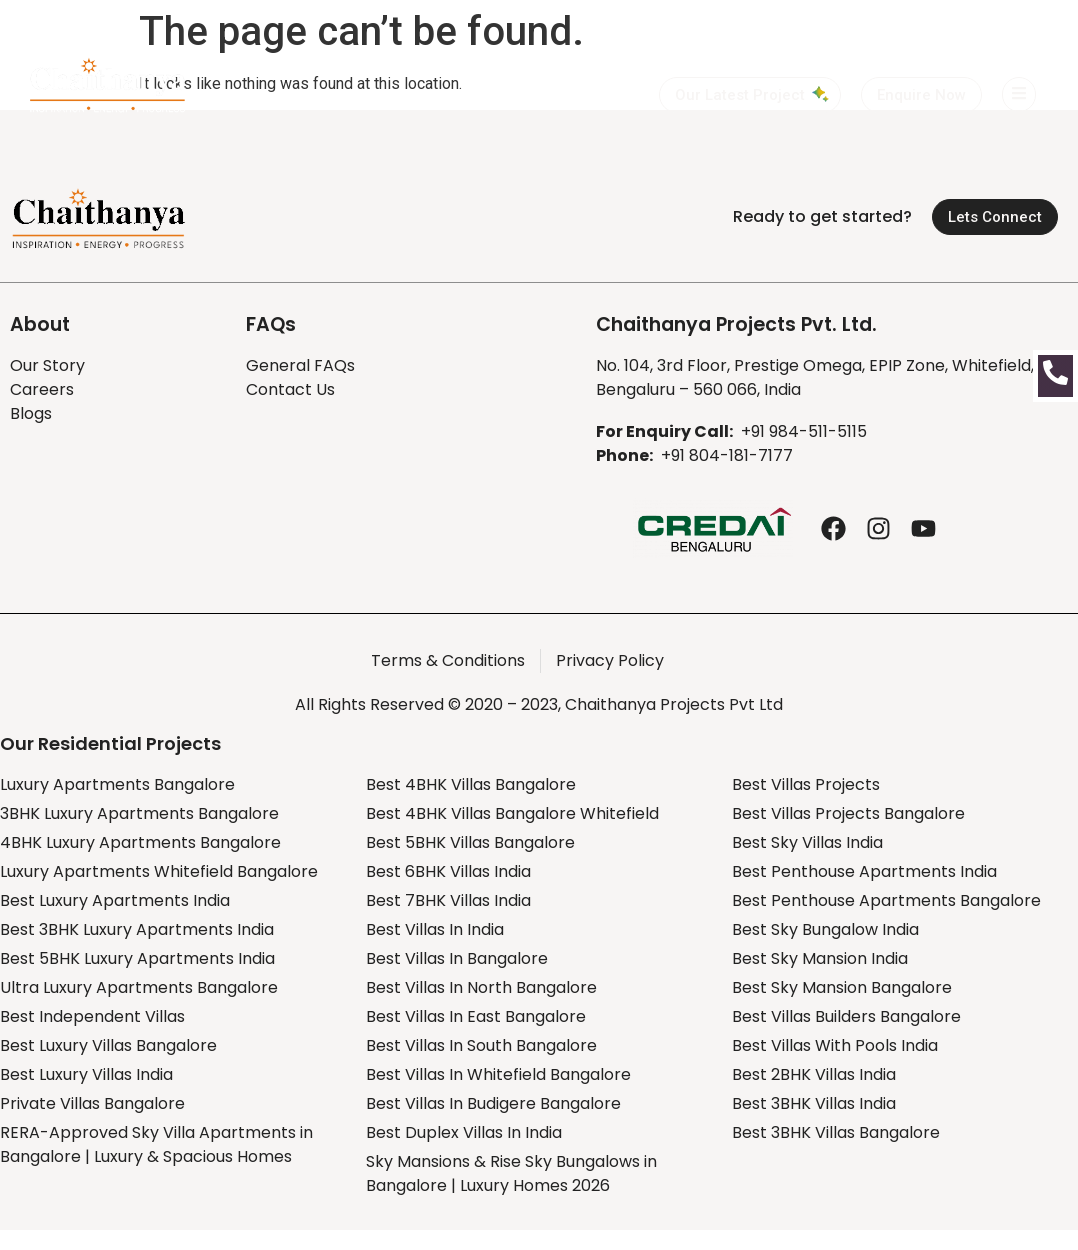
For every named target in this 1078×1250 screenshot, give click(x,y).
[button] (921, 95)
